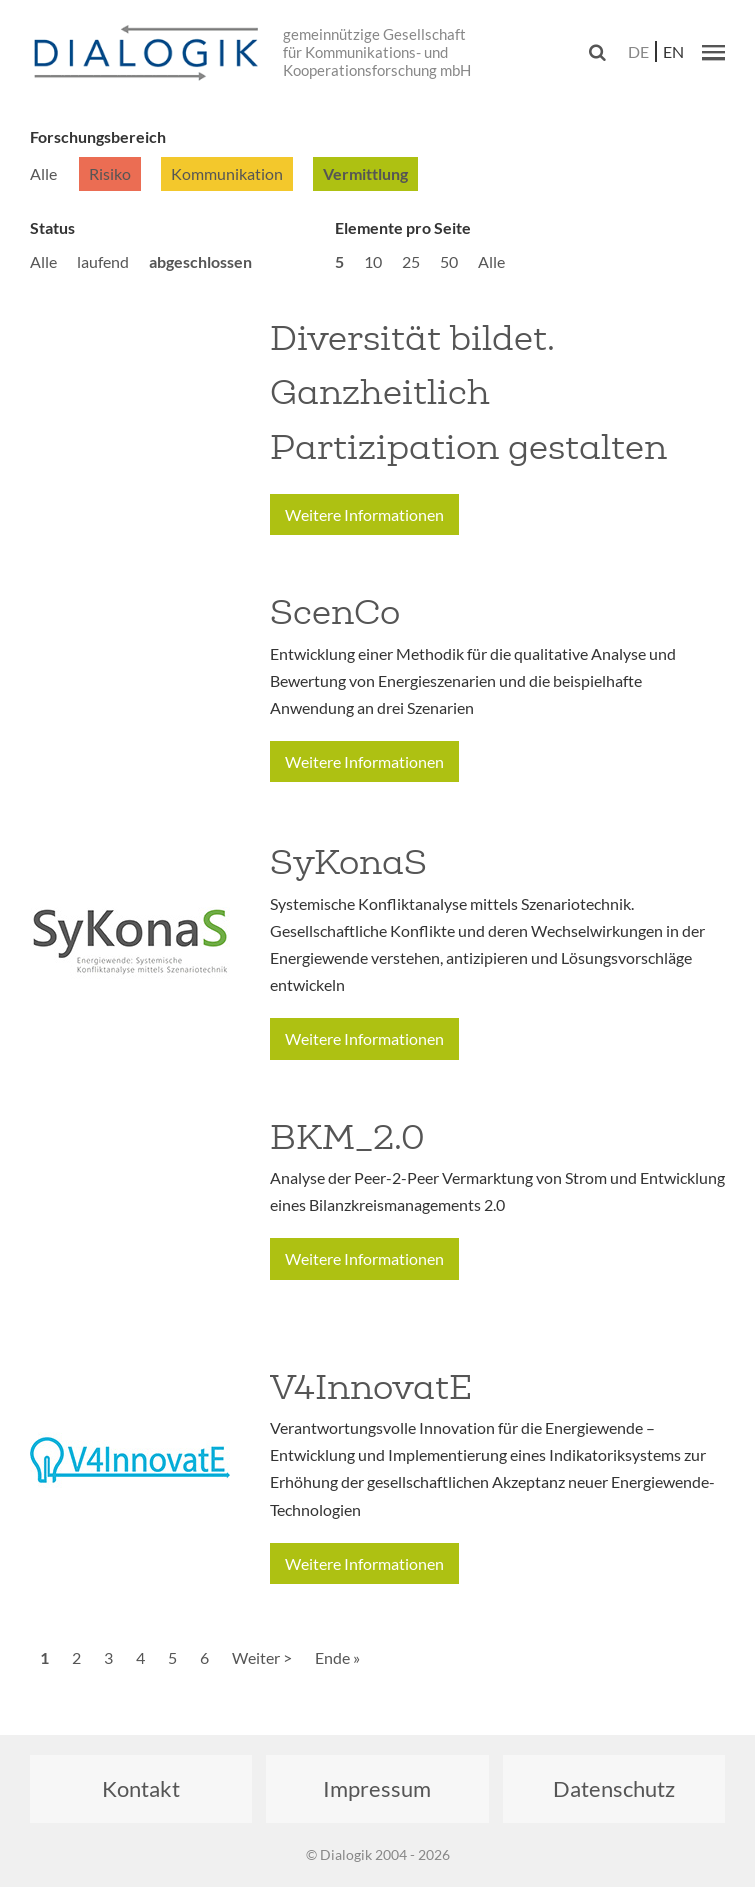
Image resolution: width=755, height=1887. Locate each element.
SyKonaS (348, 862)
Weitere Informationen (364, 514)
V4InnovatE (371, 1387)
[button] (713, 52)
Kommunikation (227, 173)
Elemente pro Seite (403, 227)
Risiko (110, 173)
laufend (103, 261)
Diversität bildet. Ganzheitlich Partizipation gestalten (468, 392)
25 (411, 261)
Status (52, 227)
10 (373, 261)
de (638, 51)
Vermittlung (365, 173)
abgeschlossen (200, 261)
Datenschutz (614, 1788)
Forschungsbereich (98, 136)
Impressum (377, 1788)
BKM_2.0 (347, 1137)
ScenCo (335, 612)
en (673, 51)
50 (449, 261)
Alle (43, 173)
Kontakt (141, 1788)
